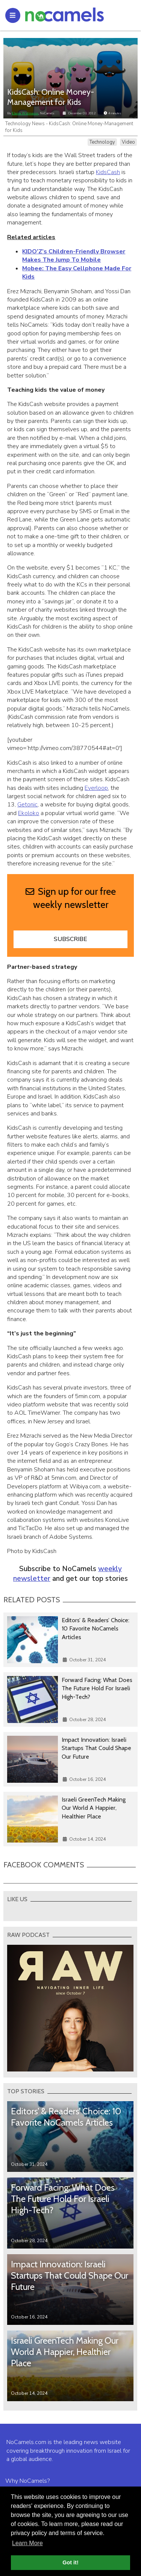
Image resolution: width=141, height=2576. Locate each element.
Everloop (96, 788)
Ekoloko (28, 813)
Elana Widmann (25, 113)
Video (128, 142)
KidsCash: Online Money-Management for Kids (50, 97)
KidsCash (108, 172)
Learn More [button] (27, 2543)
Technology (102, 142)
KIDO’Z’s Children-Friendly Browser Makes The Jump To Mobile (73, 255)
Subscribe (70, 939)
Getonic (27, 804)
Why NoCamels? (27, 2481)
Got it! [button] (70, 2562)
